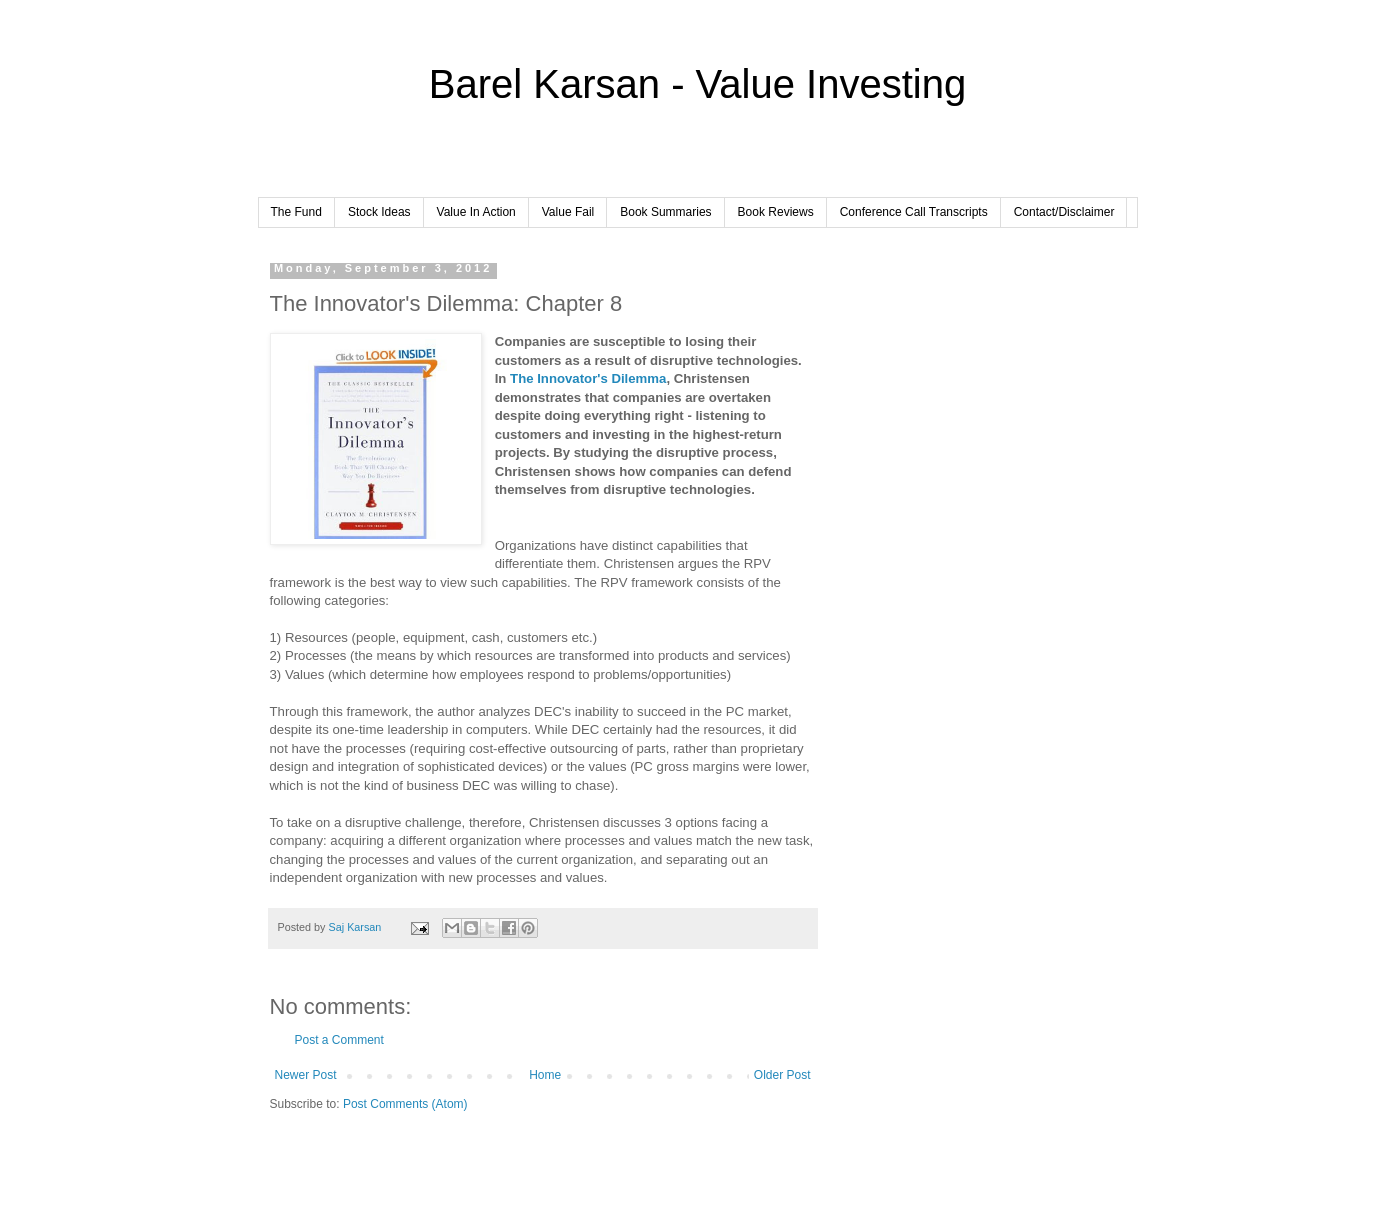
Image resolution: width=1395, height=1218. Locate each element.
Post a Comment (339, 1040)
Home (545, 1075)
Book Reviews (776, 212)
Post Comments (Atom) (405, 1104)
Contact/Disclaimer (1064, 212)
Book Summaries (665, 212)
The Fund (296, 212)
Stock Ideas (379, 212)
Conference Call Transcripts (914, 212)
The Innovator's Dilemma (588, 378)
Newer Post (306, 1075)
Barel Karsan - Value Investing (697, 84)
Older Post (782, 1075)
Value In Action (476, 212)
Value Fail (568, 212)
